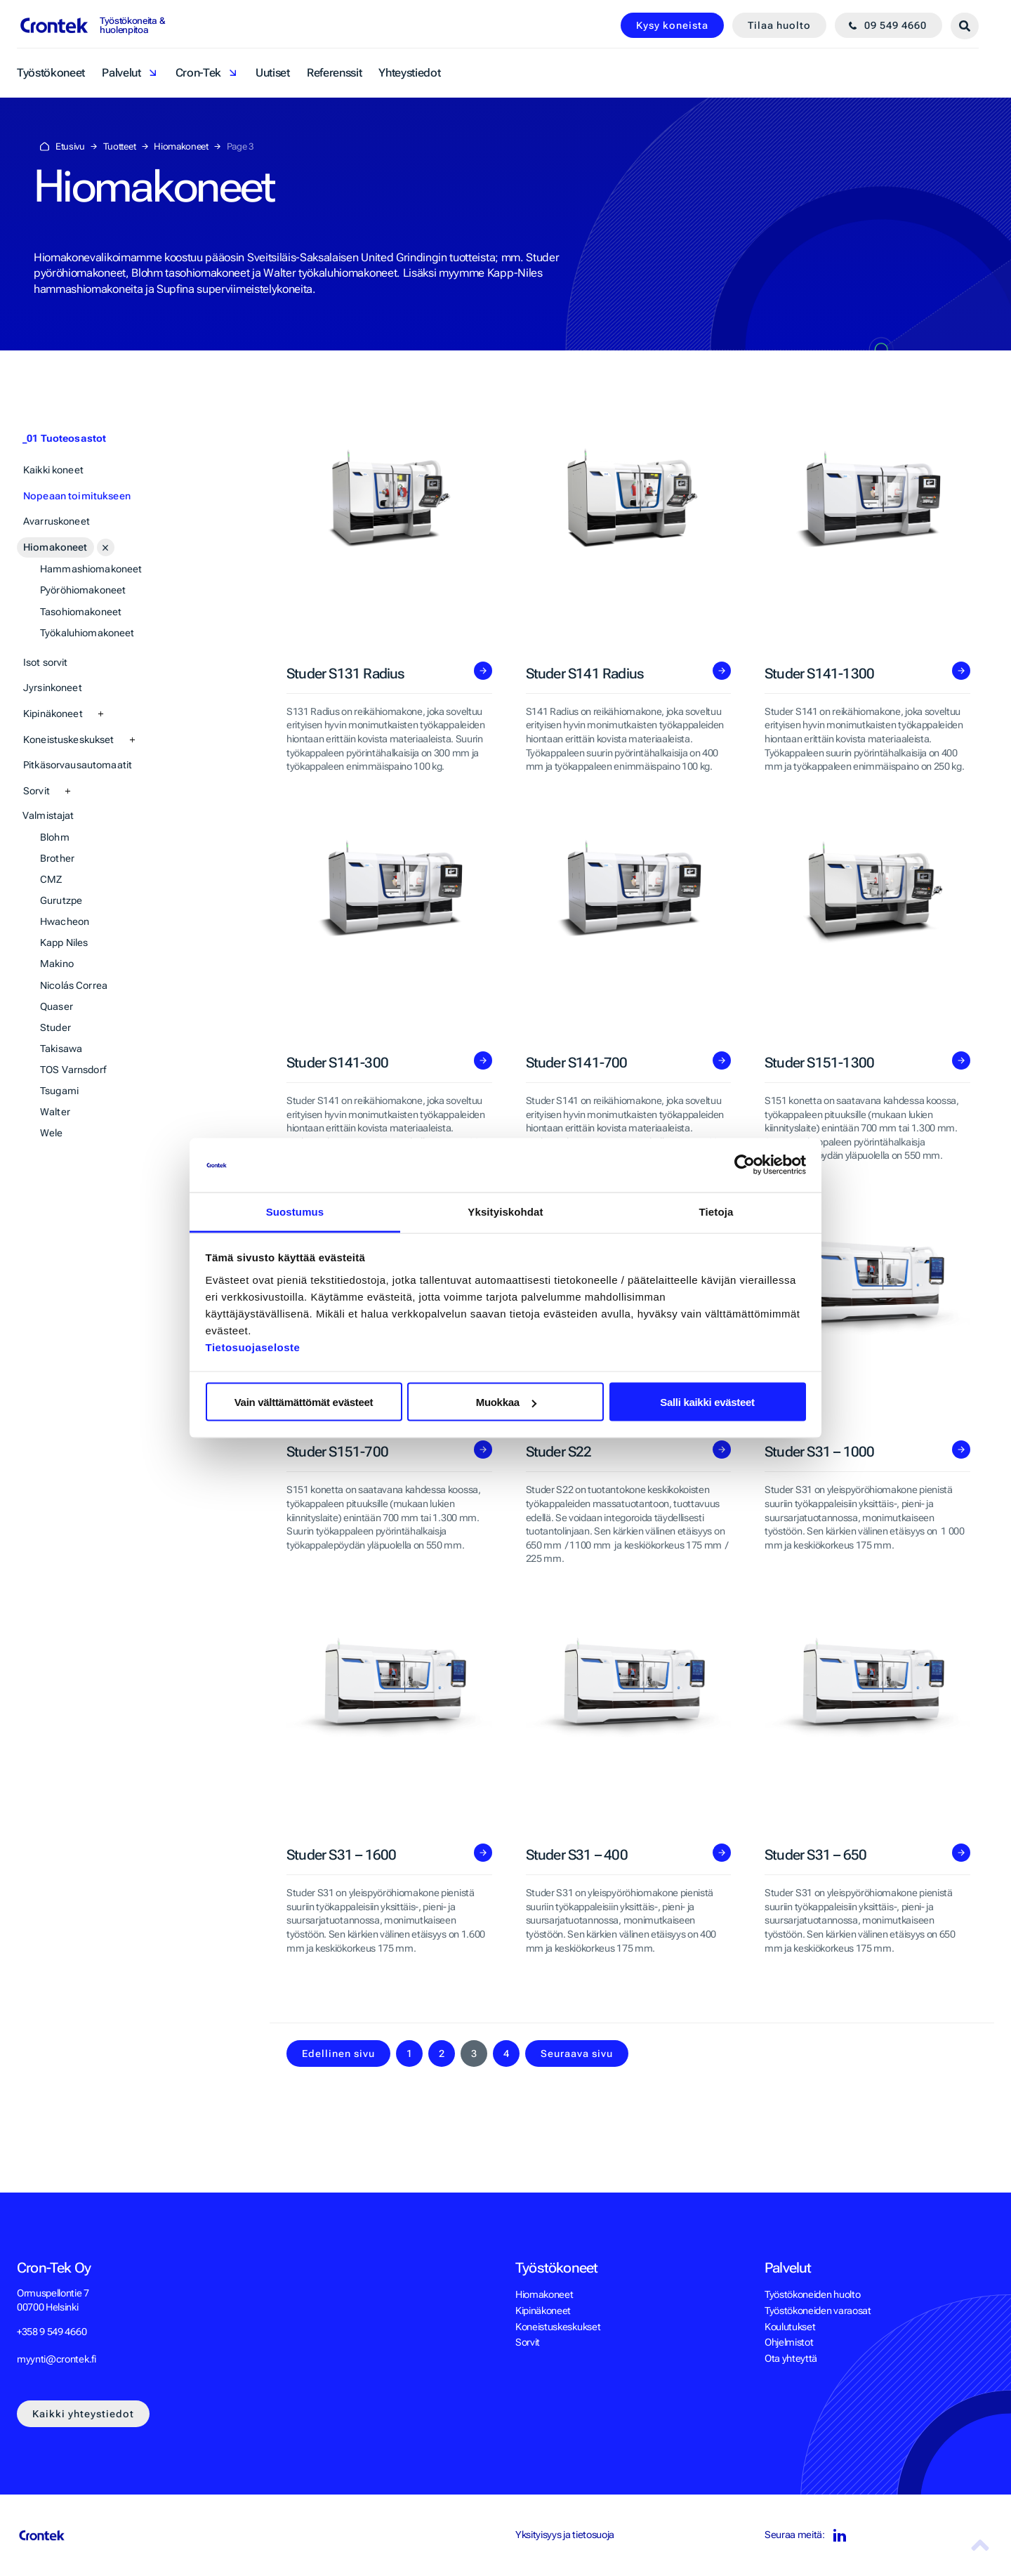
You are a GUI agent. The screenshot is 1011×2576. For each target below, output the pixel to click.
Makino (57, 963)
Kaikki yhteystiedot (83, 2413)
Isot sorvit (45, 662)
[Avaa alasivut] (105, 547)
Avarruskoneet (56, 521)
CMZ (51, 879)
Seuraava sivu (577, 2053)
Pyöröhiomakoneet (83, 590)
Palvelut (121, 72)
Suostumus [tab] (295, 1211)
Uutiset (273, 72)
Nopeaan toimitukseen (77, 495)
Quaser (56, 1006)
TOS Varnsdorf (73, 1069)
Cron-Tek (198, 72)
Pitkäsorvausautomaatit (77, 764)
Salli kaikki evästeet (707, 1402)
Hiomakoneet (55, 547)
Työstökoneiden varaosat (818, 2310)
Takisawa (61, 1048)
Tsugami (59, 1090)
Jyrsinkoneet (52, 687)
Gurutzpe (61, 900)
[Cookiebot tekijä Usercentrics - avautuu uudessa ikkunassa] (744, 1165)
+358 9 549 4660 (51, 2331)
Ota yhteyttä (791, 2358)
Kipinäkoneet (53, 713)
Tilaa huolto (779, 25)
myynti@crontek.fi (56, 2359)
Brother (57, 858)
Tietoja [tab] (716, 1211)
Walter (55, 1111)
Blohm (55, 837)
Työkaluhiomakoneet (87, 632)
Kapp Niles (64, 942)
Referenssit (334, 72)
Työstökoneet (51, 72)
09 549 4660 (895, 25)
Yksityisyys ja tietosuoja (564, 2534)
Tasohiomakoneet (80, 611)
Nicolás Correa (73, 985)
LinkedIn (838, 2536)
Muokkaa (506, 1402)
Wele (51, 1132)
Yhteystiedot (409, 72)
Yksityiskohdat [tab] (505, 1211)
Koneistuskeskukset (68, 739)
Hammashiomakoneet (91, 568)
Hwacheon (64, 921)
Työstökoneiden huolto (812, 2294)
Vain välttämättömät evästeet (304, 1402)
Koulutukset (790, 2326)
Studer (55, 1027)
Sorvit (36, 790)
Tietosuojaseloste (253, 1347)
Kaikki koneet (53, 469)
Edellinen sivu (338, 2053)
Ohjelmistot (789, 2342)
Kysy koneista (672, 25)
